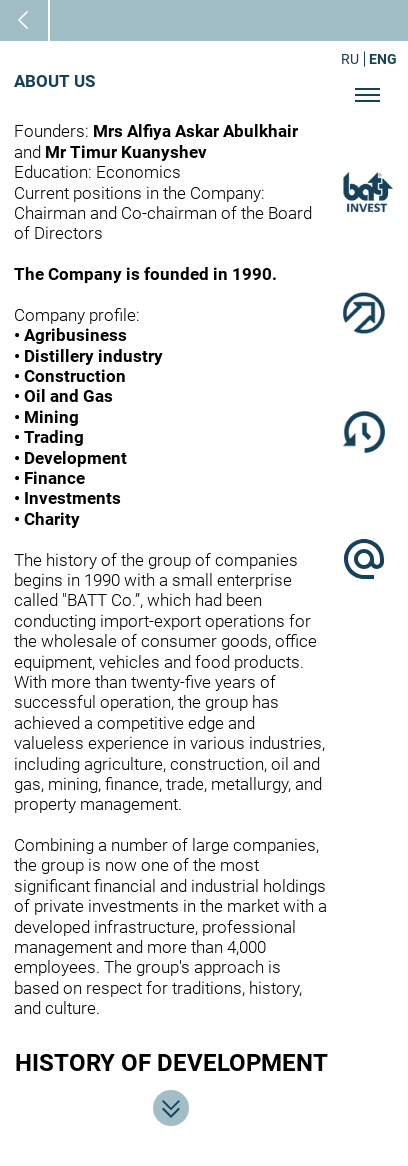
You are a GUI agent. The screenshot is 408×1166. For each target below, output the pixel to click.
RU (350, 59)
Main (39, 20)
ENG (383, 59)
